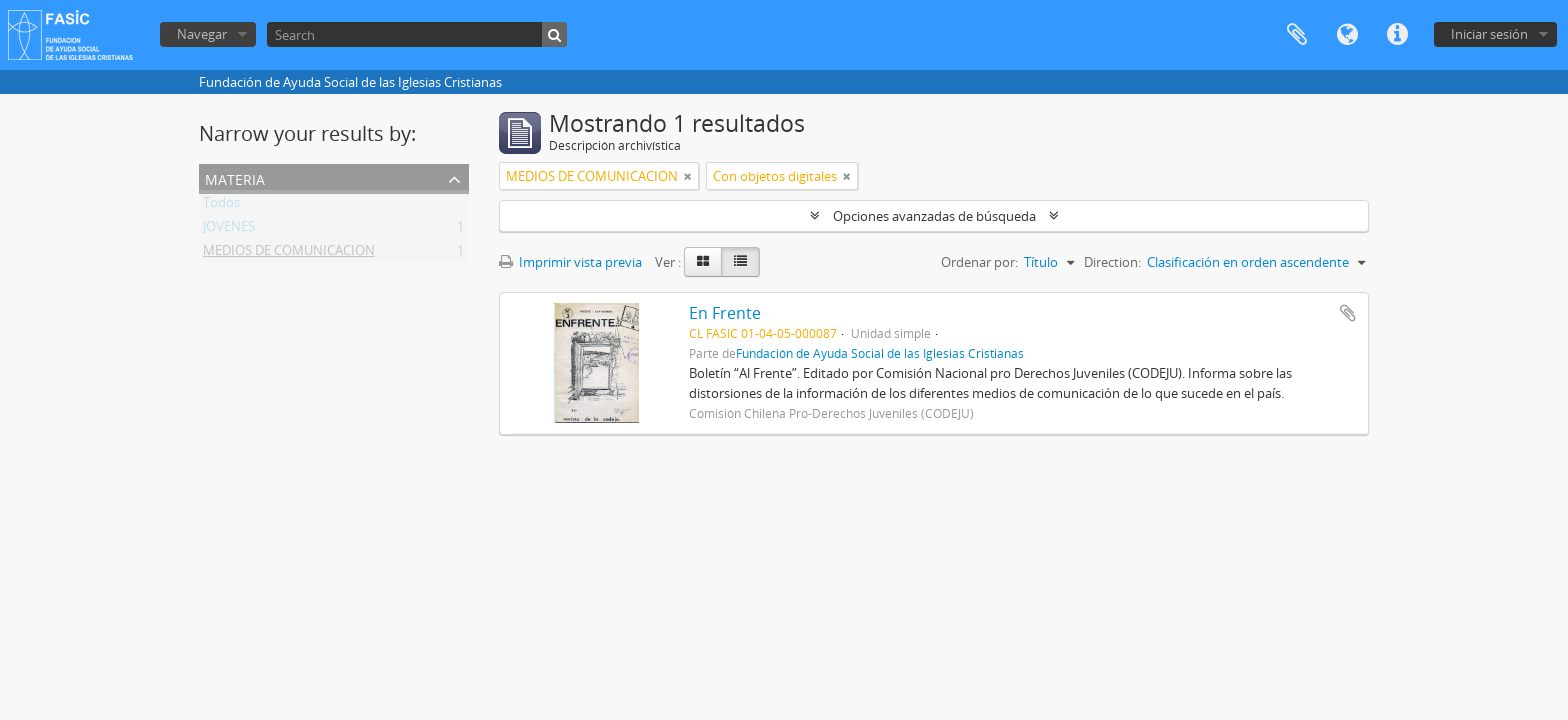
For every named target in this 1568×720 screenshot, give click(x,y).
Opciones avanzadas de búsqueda (934, 216)
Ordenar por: (979, 262)
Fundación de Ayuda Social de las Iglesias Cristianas (880, 353)
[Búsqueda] (554, 34)
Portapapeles (1297, 35)
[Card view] (703, 262)
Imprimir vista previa (570, 262)
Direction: (1112, 262)
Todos (221, 206)
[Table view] (740, 262)
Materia (235, 177)
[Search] (417, 34)
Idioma (1347, 35)
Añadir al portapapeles (1348, 313)
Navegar (202, 34)
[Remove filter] (688, 176)
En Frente (725, 313)
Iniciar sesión (1489, 34)
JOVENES (229, 230)
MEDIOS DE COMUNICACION (289, 254)
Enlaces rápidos (1397, 35)
